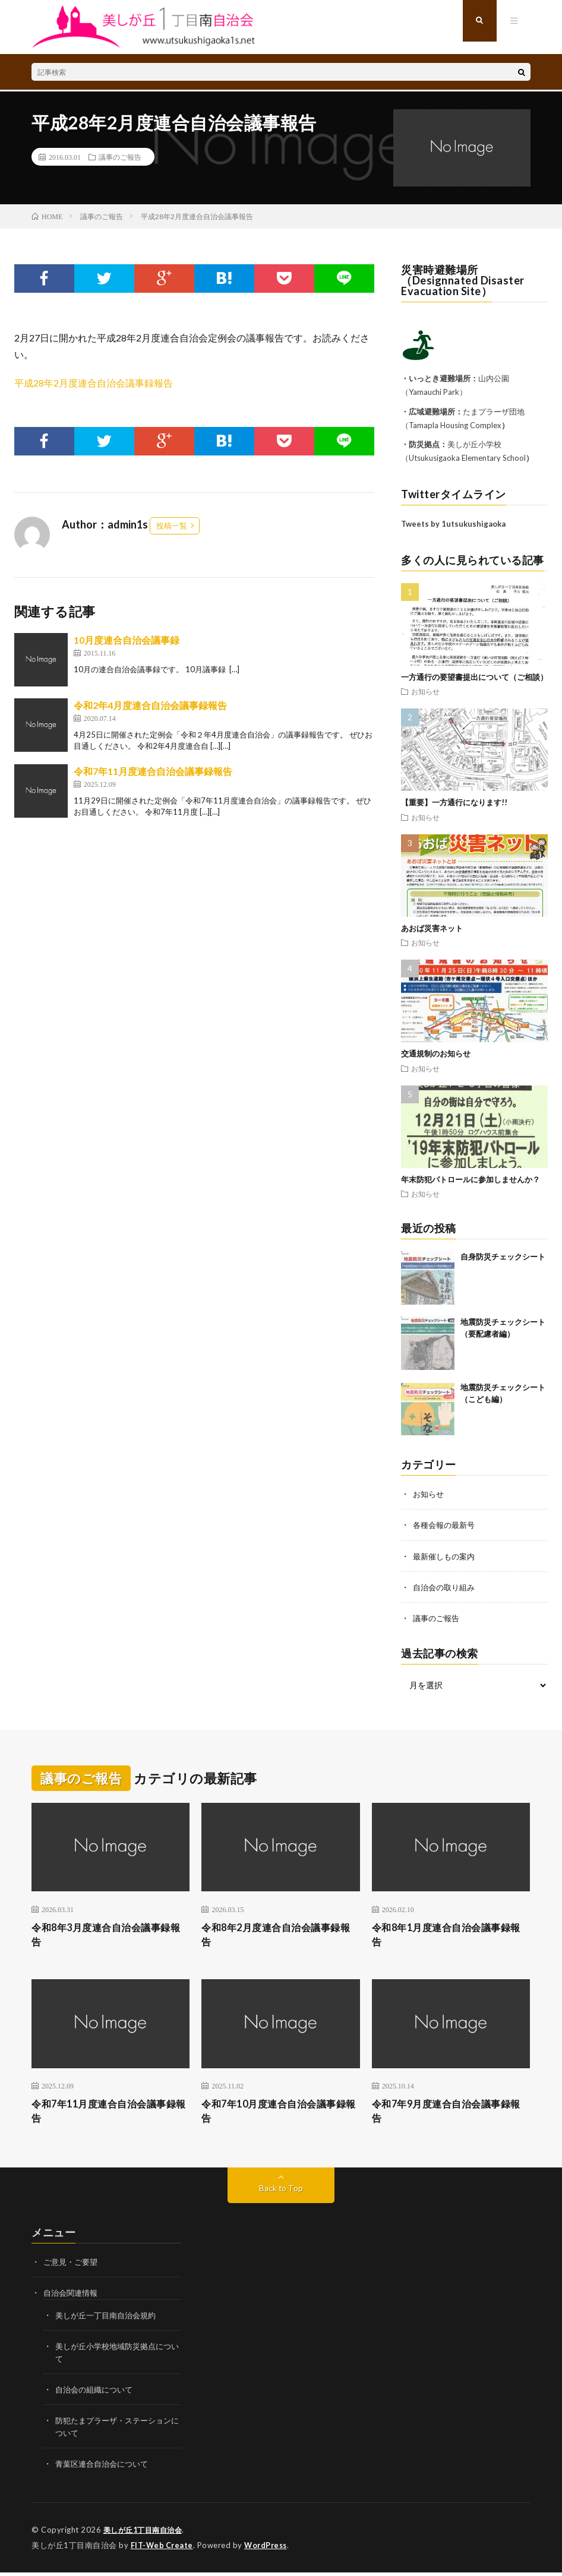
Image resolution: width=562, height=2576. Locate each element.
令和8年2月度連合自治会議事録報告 (279, 1935)
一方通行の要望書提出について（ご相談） (474, 677)
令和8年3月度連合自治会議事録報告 (109, 1935)
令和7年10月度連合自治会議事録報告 (276, 2114)
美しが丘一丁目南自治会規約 (109, 2320)
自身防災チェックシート (502, 1256)
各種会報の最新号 (446, 1525)
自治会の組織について (96, 2394)
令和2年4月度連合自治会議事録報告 (150, 705)
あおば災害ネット (432, 928)
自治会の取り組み (446, 1586)
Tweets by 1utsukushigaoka (453, 524)
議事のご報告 (120, 156)
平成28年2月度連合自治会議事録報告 (93, 382)
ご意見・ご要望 (72, 2267)
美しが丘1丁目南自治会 (146, 2534)
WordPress (269, 2549)
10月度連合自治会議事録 (126, 639)
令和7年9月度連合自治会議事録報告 (450, 2114)
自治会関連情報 (72, 2298)
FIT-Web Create (163, 2549)
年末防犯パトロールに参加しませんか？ (470, 1179)
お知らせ (425, 691)
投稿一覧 (171, 525)
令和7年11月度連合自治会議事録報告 (153, 771)
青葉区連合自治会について (105, 2468)
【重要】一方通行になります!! (454, 802)
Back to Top (281, 2193)
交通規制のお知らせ (436, 1053)
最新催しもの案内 (446, 1555)
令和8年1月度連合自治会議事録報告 (450, 1935)
